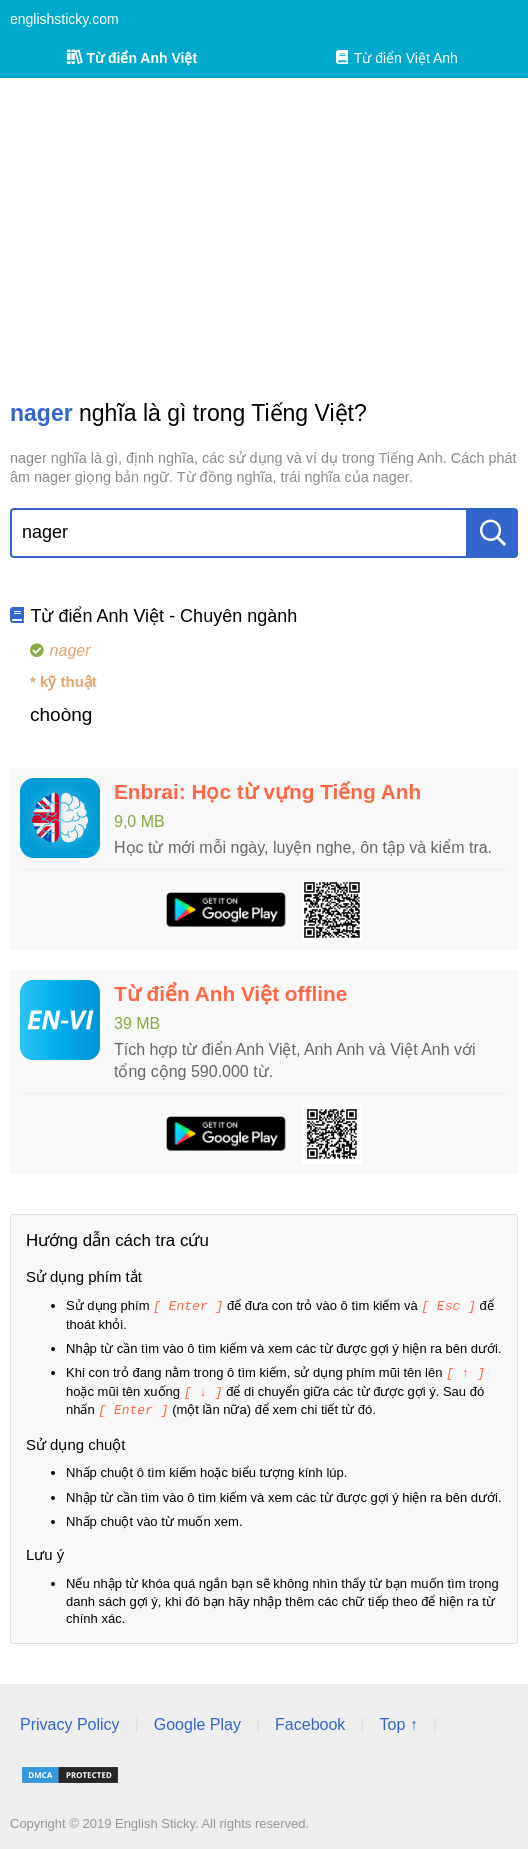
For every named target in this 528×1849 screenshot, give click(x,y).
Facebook (310, 1720)
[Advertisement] (264, 238)
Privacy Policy (70, 1720)
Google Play (197, 1720)
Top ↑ (398, 1720)
